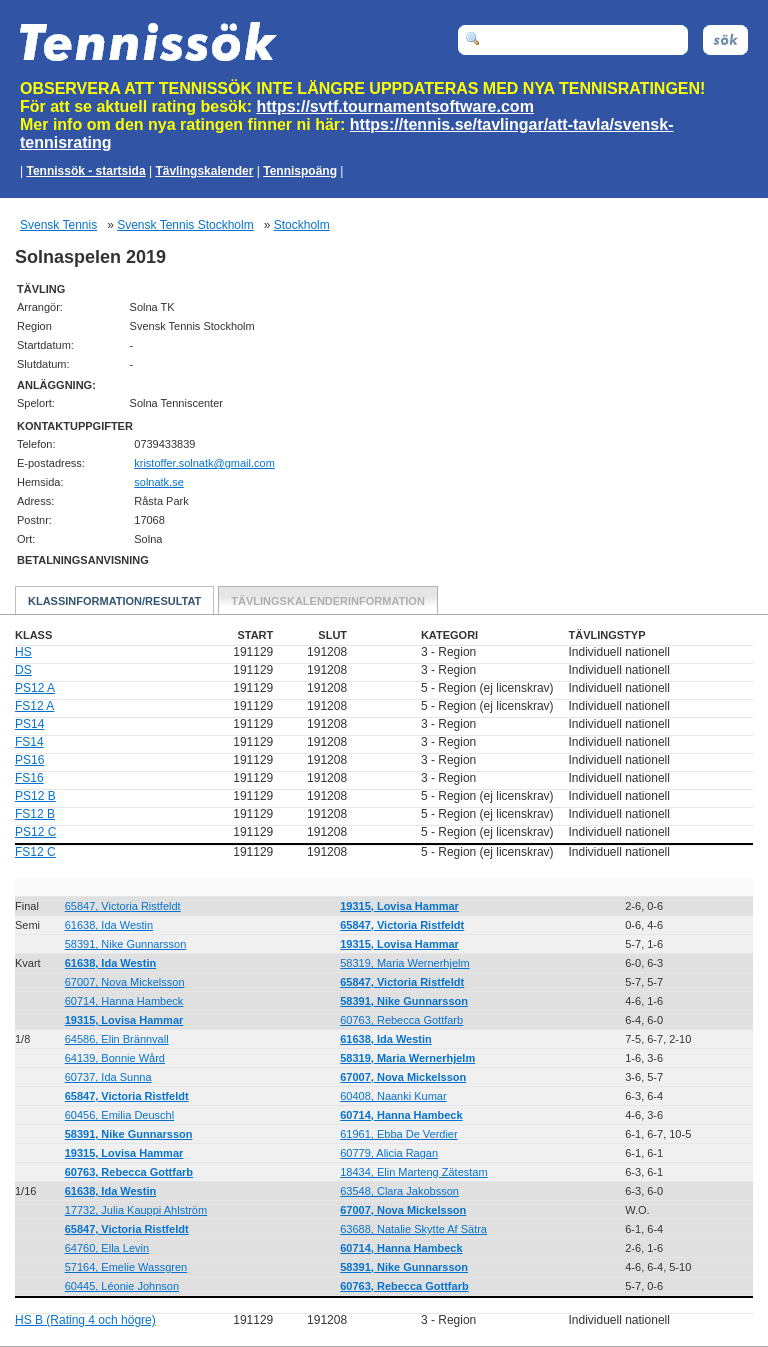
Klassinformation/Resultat (114, 601)
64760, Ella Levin (107, 1248)
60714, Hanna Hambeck (124, 1001)
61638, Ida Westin (109, 925)
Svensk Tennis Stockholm (185, 225)
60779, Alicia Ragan (389, 1153)
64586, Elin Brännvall (117, 1039)
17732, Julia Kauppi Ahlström (136, 1210)
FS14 (29, 742)
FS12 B (35, 814)
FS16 (29, 778)
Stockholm (302, 225)
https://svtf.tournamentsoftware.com (395, 106)
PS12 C (35, 832)
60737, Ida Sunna (108, 1077)
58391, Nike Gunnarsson (126, 944)
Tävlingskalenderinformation (328, 601)
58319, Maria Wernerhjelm (404, 963)
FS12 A (34, 706)
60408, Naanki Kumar (393, 1096)
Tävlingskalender (204, 171)
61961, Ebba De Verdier (398, 1134)
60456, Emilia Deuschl (119, 1115)
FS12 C (35, 852)
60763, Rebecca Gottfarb (401, 1020)
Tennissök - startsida (85, 171)
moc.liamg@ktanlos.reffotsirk (204, 463)
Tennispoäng (300, 171)
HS (23, 652)
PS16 (29, 760)
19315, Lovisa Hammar (399, 906)
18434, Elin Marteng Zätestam (413, 1172)
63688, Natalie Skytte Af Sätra (413, 1229)
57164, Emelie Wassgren (126, 1267)
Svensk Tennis (58, 225)
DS (23, 670)
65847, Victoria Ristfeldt (123, 906)
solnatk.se (159, 482)
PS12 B (35, 796)
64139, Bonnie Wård (115, 1058)
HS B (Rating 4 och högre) (85, 1320)
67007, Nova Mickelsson (125, 982)
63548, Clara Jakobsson (399, 1191)
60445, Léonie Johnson (122, 1286)
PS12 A (35, 688)
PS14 (29, 724)
